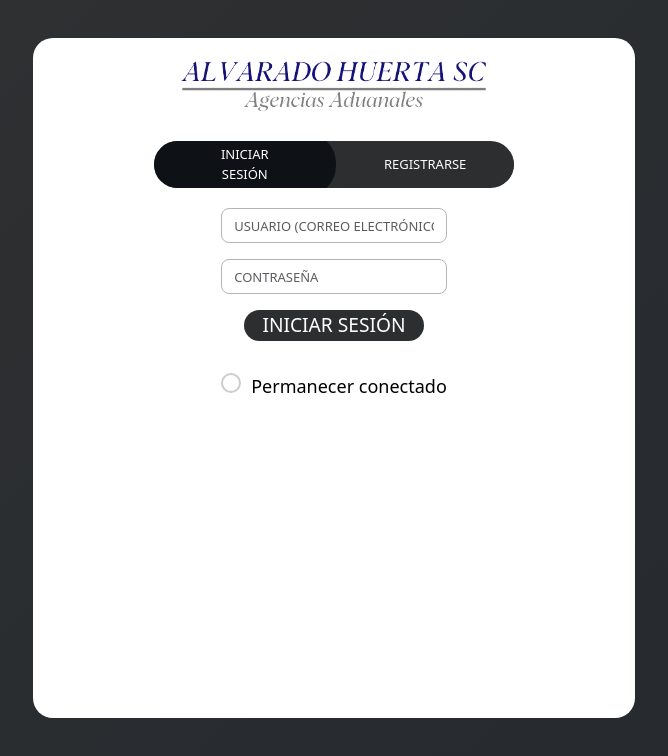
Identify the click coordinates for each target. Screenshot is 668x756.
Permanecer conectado (349, 386)
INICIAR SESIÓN (245, 164)
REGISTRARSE (425, 164)
